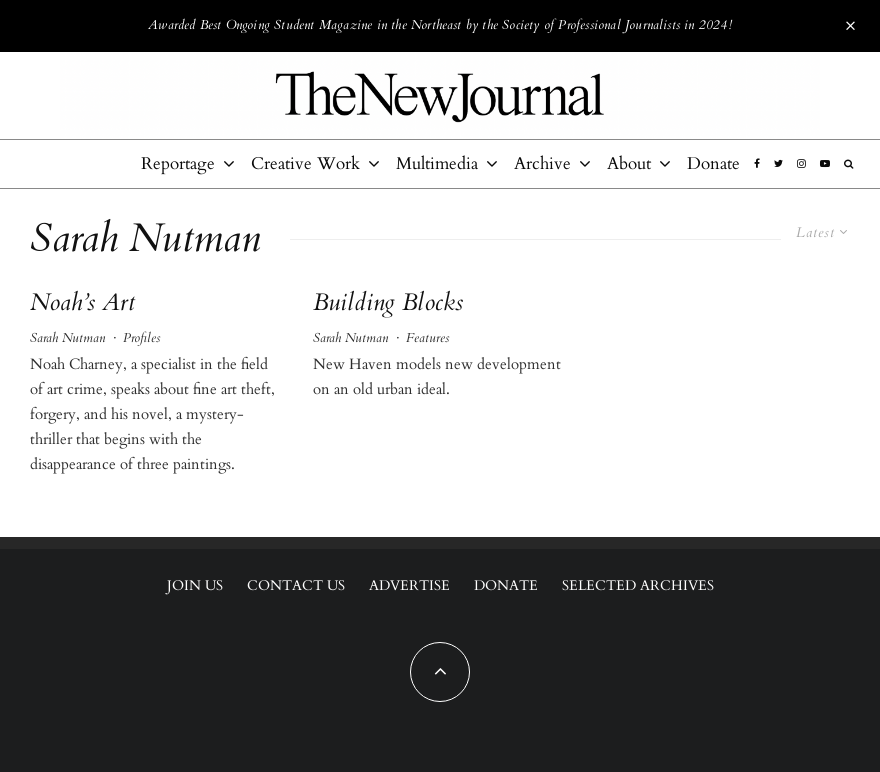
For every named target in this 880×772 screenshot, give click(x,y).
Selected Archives (638, 585)
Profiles (141, 338)
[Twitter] (778, 164)
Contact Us (296, 585)
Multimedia (437, 163)
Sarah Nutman (67, 338)
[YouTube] (825, 164)
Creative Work (305, 163)
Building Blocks (387, 303)
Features (427, 338)
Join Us (195, 585)
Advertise (409, 585)
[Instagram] (801, 164)
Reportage (178, 163)
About (629, 163)
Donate (713, 163)
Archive (542, 163)
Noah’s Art (82, 303)
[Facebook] (757, 164)
